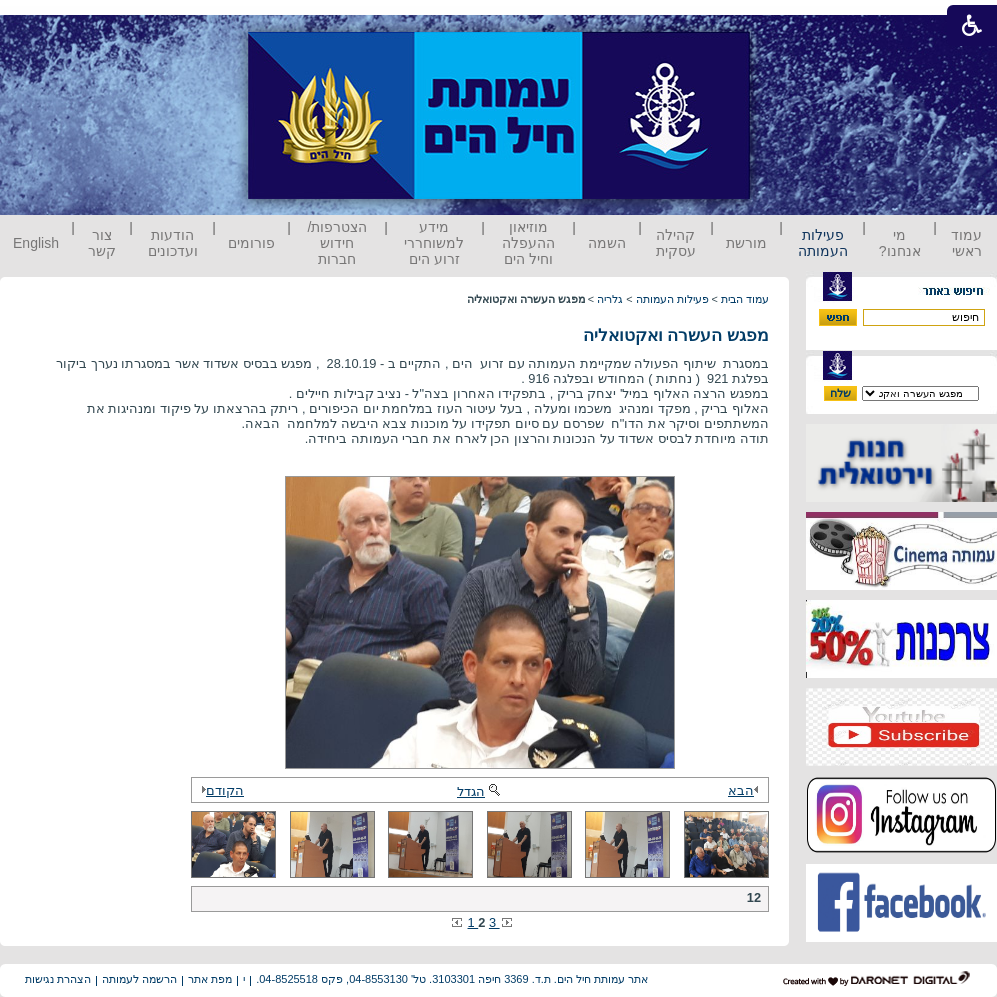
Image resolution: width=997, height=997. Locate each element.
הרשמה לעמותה (139, 979)
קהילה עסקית (676, 243)
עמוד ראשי (966, 243)
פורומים (251, 243)
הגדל (480, 791)
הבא (746, 790)
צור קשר (102, 243)
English (36, 243)
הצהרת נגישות (58, 979)
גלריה (610, 299)
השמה (607, 243)
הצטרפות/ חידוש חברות (338, 243)
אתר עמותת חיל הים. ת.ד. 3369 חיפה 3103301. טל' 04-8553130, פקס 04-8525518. (452, 979)
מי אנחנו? (900, 243)
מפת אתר (210, 979)
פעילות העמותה (823, 243)
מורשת (746, 243)
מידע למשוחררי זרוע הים (434, 243)
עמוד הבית (745, 299)
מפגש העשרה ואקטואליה (676, 335)
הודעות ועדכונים (173, 243)
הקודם (220, 790)
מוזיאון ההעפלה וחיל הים (528, 243)
